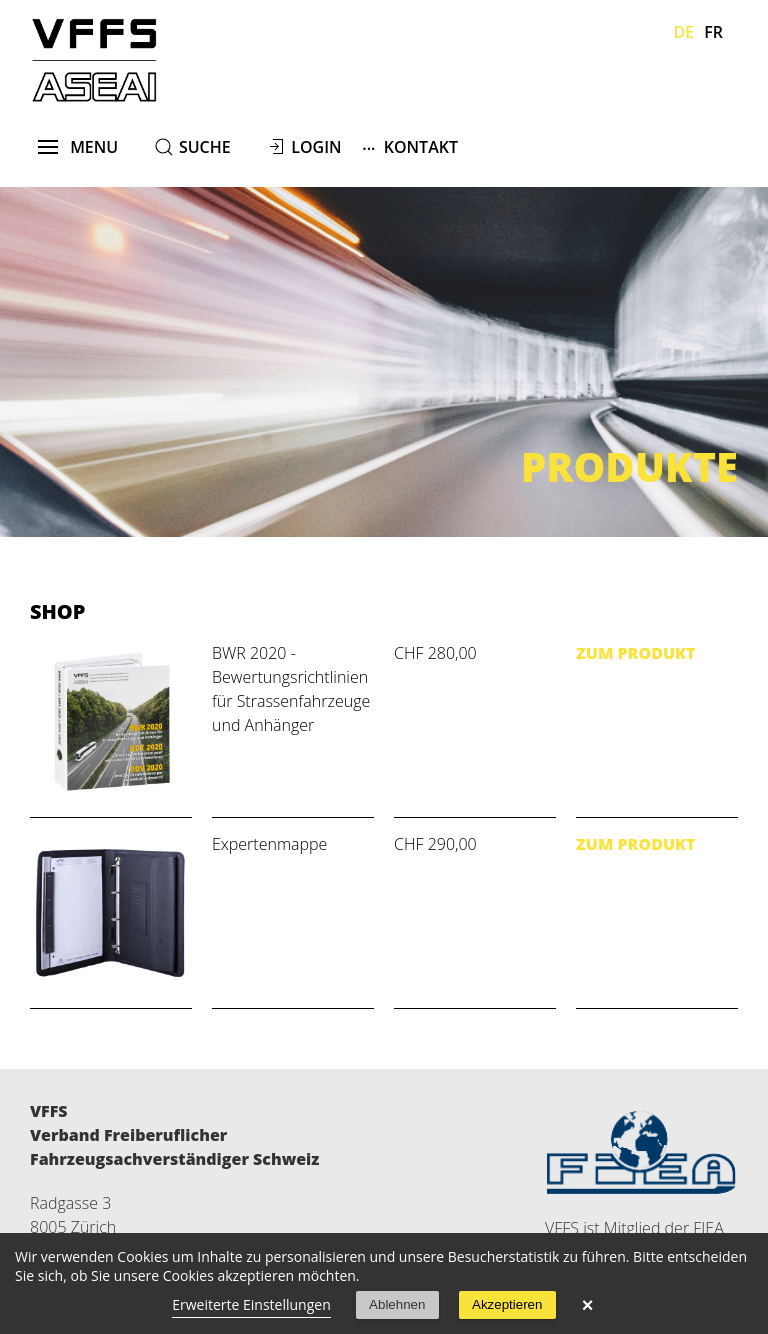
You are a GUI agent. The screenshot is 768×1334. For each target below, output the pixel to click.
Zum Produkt (636, 653)
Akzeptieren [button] (507, 1304)
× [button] (588, 1305)
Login (316, 147)
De (684, 32)
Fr (713, 32)
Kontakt (410, 146)
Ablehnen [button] (397, 1304)
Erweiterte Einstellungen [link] (251, 1304)
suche (205, 147)
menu (78, 147)
